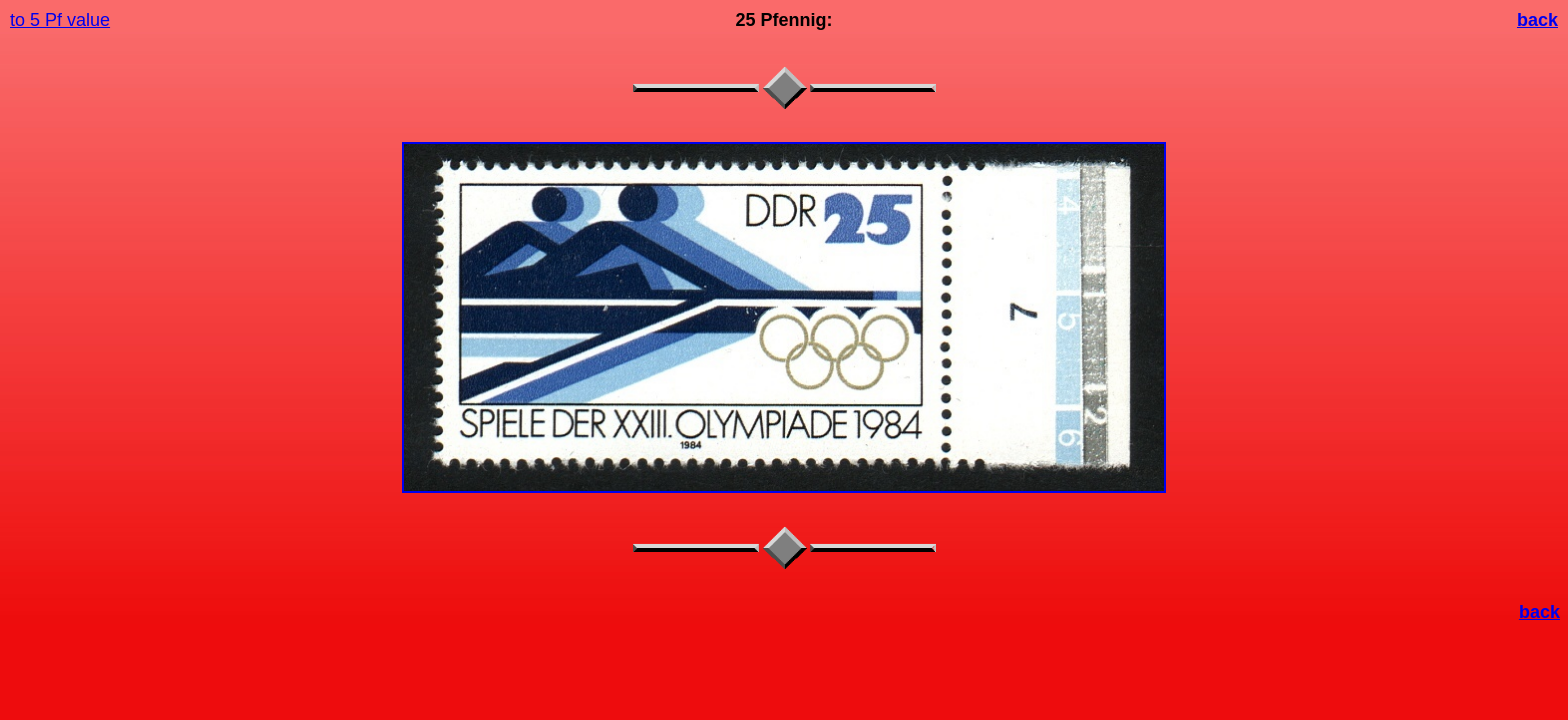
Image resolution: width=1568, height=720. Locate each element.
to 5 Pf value (60, 20)
